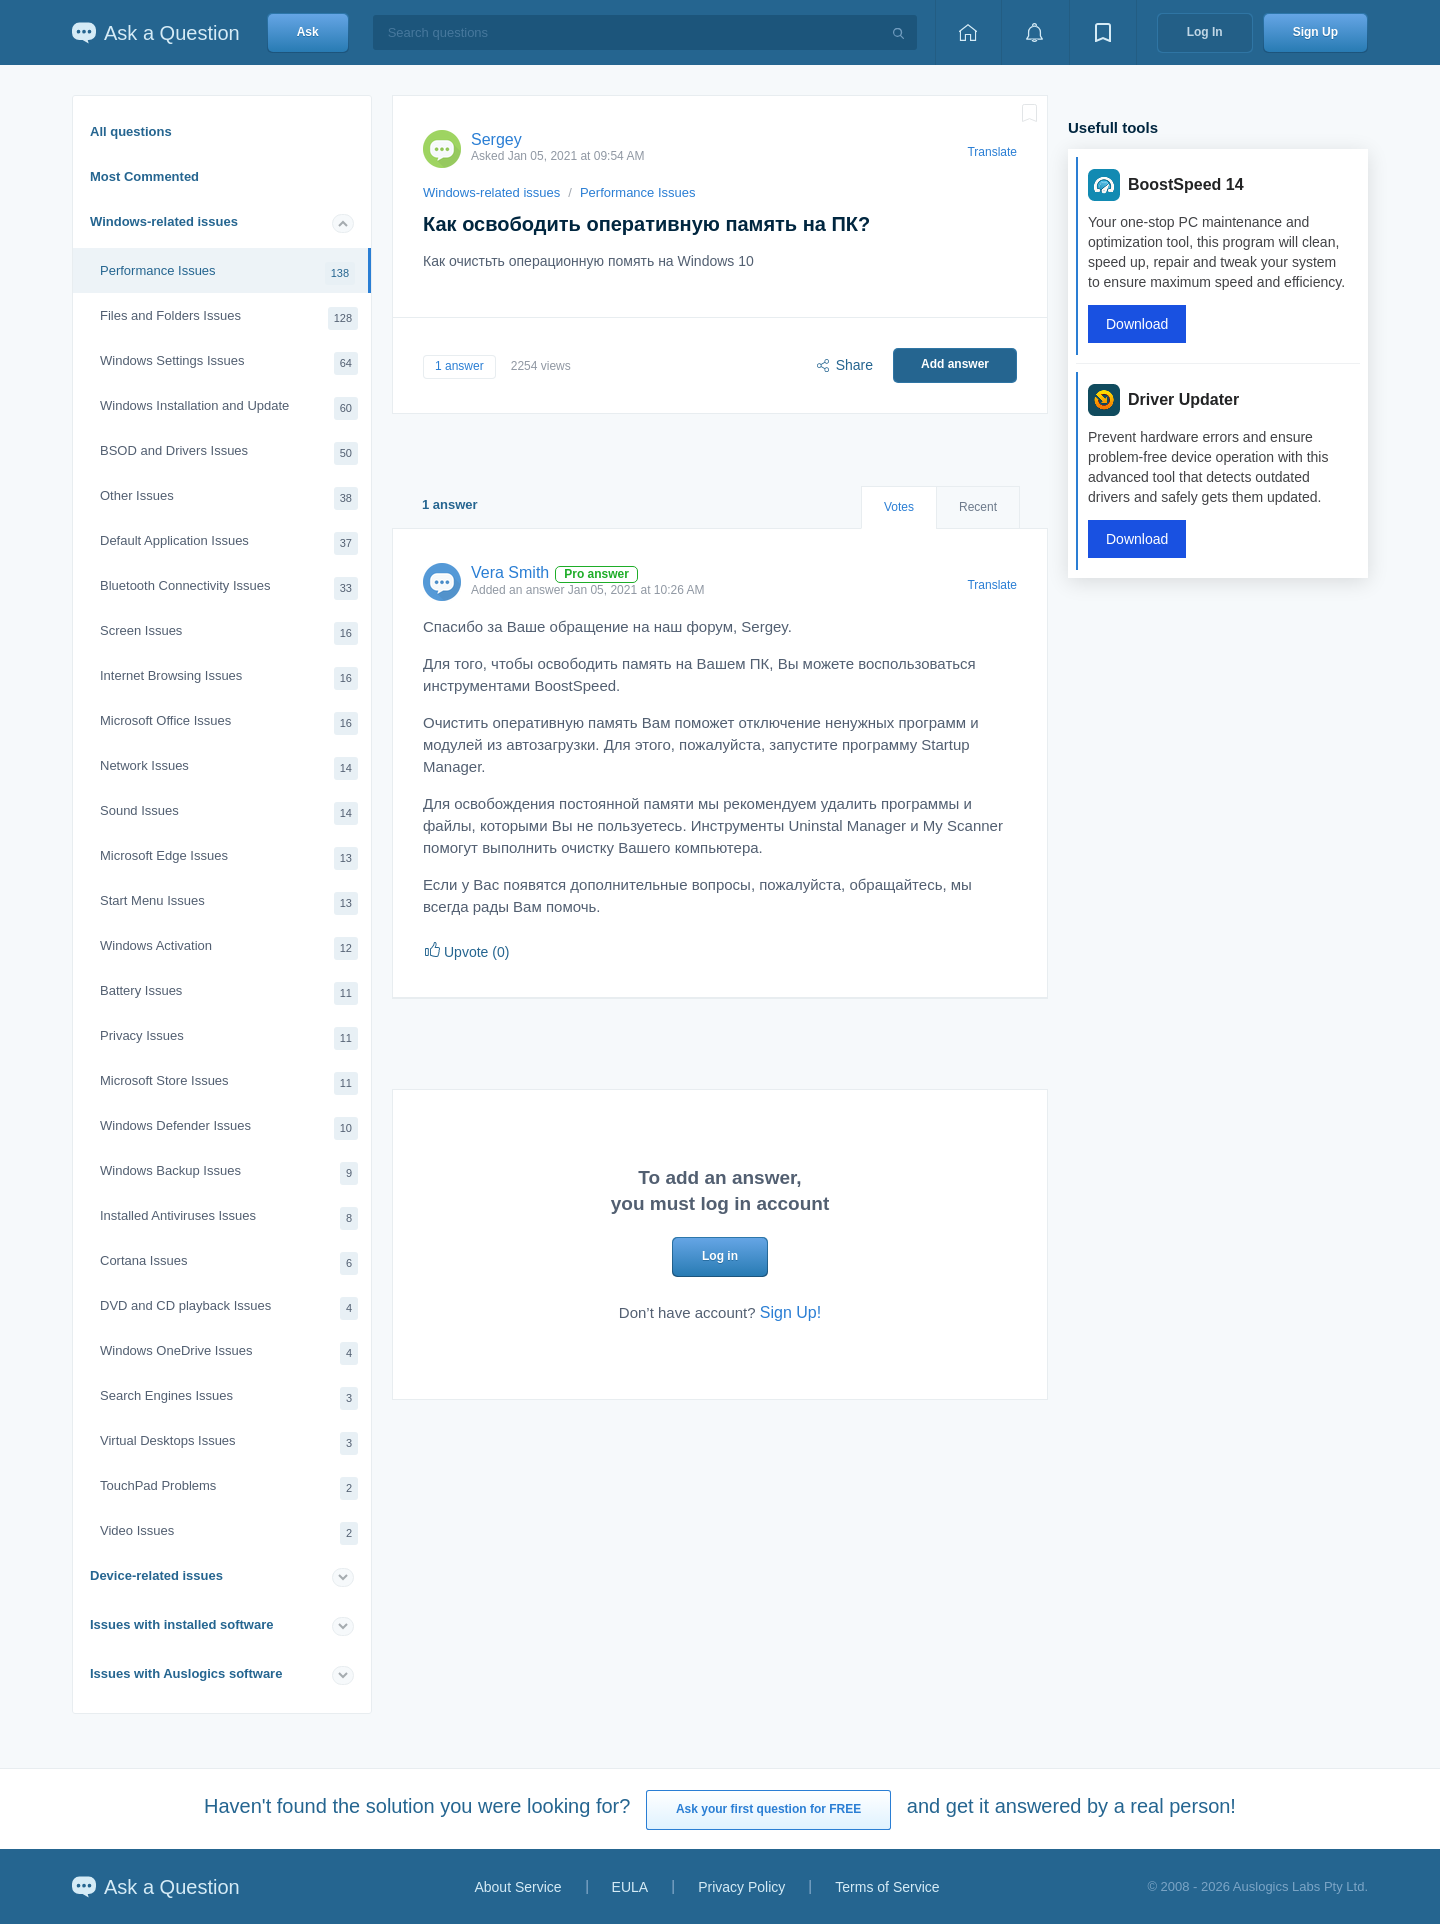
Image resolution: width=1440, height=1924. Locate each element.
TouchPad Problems (229, 1488)
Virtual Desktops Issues (229, 1443)
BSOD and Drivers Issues (229, 453)
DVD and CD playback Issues (229, 1308)
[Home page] (968, 32)
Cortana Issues (229, 1263)
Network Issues (229, 768)
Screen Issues (229, 633)
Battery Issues (229, 993)
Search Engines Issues (229, 1398)
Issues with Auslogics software (186, 1673)
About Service (517, 1887)
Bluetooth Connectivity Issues (229, 588)
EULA (630, 1887)
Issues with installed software (182, 1624)
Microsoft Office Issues (229, 723)
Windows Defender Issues (229, 1128)
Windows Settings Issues (229, 363)
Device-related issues (156, 1575)
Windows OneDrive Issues (229, 1353)
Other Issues (229, 498)
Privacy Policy (741, 1887)
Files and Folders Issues (229, 318)
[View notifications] (1035, 32)
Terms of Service (887, 1887)
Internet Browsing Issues (229, 678)
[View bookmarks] (1103, 32)
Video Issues (229, 1533)
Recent (978, 507)
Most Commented (144, 176)
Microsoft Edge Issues (229, 858)
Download (1137, 324)
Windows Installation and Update (229, 408)
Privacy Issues (229, 1038)
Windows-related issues (164, 221)
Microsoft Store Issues (229, 1083)
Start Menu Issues (229, 903)
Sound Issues (229, 813)
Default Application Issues (229, 543)
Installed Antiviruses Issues (229, 1218)
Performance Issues (227, 273)
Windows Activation (229, 948)
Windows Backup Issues (229, 1173)
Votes (899, 507)
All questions (131, 131)
